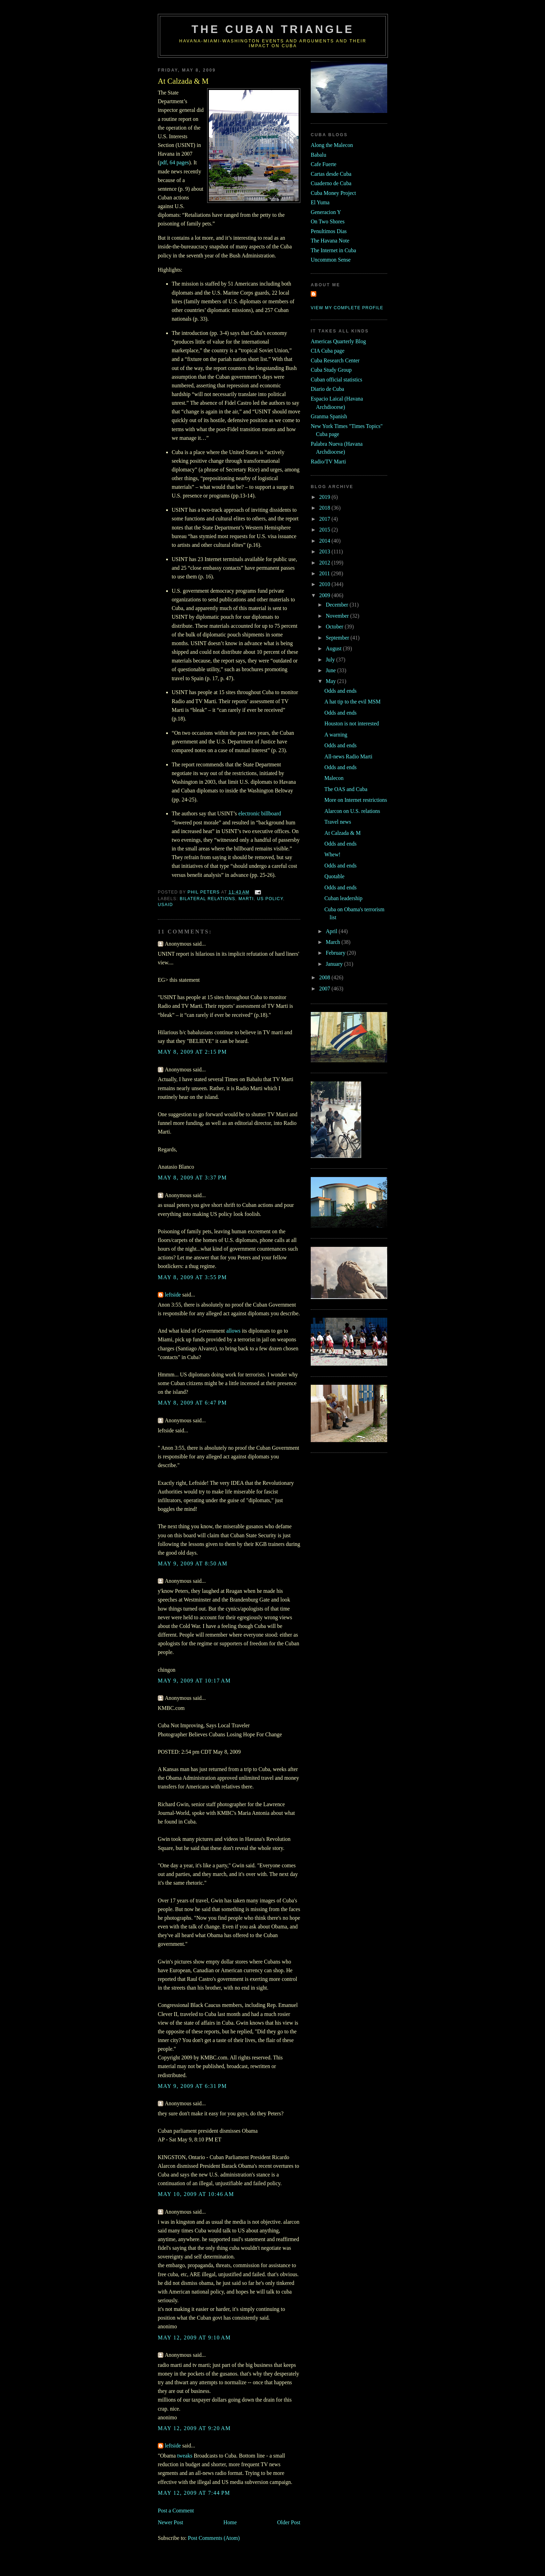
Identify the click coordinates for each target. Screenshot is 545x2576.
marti (246, 898)
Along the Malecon (332, 145)
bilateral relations (207, 898)
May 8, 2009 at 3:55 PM (192, 1277)
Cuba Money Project (333, 193)
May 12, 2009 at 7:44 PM (194, 2493)
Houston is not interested (351, 723)
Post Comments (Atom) (213, 2538)
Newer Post (170, 2522)
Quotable (334, 876)
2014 (325, 541)
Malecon (333, 778)
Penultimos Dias (329, 231)
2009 (325, 595)
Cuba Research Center (335, 360)
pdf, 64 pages (174, 162)
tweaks (185, 2456)
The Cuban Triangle (273, 29)
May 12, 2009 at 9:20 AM (194, 2428)
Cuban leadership (343, 898)
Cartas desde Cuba (331, 174)
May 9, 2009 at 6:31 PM (192, 2086)
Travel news (337, 822)
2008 (325, 977)
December (338, 605)
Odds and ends (340, 691)
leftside (173, 1295)
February (336, 953)
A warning (335, 735)
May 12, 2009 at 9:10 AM (194, 2337)
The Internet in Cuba (333, 250)
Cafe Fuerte (323, 164)
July (331, 659)
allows (233, 1331)
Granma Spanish (329, 416)
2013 (325, 551)
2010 (325, 584)
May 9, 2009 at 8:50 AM (193, 1563)
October (335, 626)
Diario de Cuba (327, 389)
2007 (325, 988)
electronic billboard (259, 813)
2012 (325, 563)
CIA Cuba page (327, 351)
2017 (325, 519)
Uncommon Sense (331, 260)
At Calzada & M (342, 833)
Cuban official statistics (336, 379)
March (333, 942)
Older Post (288, 2522)
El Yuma (320, 202)
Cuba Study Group (331, 370)
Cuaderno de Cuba (331, 183)
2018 (325, 508)
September (338, 638)
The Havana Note (330, 241)
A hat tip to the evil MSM (352, 702)
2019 (325, 497)
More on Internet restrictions (355, 800)
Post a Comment (176, 2510)
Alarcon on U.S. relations (352, 811)
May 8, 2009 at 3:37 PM (192, 1177)
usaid (165, 904)
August (334, 648)
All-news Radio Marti (348, 756)
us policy (270, 898)
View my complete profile (347, 307)
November (338, 616)
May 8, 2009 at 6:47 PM (192, 1403)
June (331, 670)
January (335, 964)
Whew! (332, 854)
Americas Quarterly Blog (338, 341)
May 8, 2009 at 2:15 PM (192, 1052)
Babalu (318, 155)
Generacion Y (326, 212)
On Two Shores (327, 221)
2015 (325, 530)
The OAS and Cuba (345, 789)
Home (230, 2522)
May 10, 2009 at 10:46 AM (196, 2194)
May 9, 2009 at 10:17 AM (194, 1681)
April (332, 931)
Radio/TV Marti (328, 461)
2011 (325, 573)
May (331, 681)
